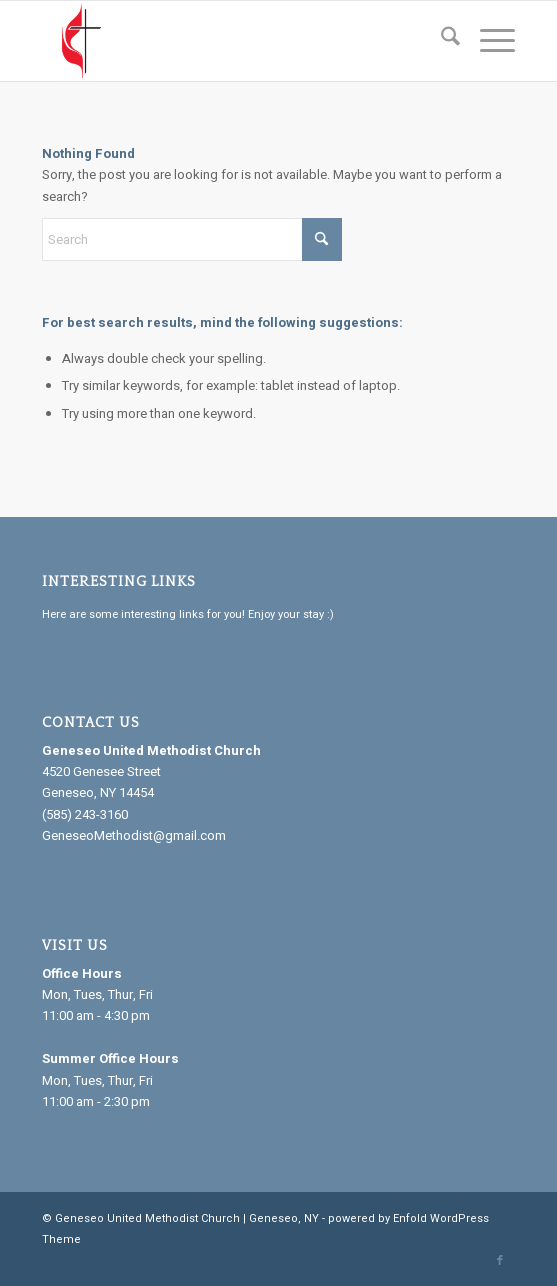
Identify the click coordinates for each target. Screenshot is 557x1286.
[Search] (440, 41)
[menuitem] (440, 41)
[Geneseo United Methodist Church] (231, 41)
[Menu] (487, 41)
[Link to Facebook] (500, 1261)
